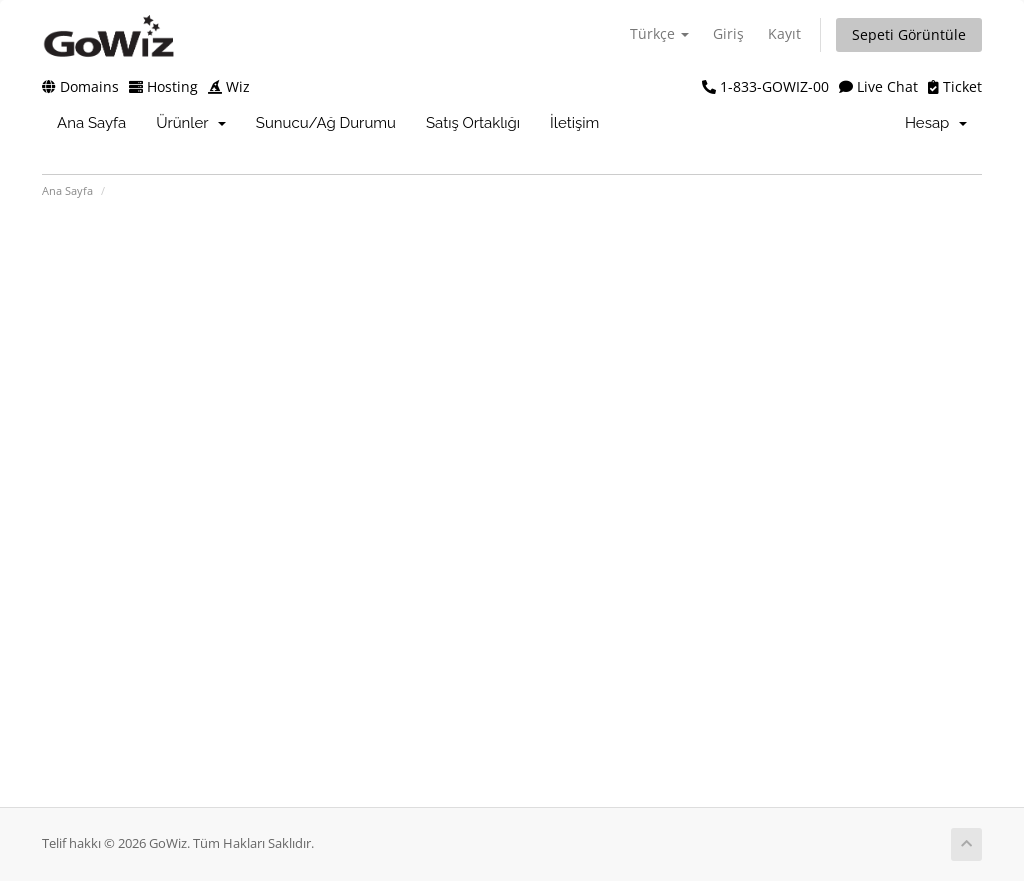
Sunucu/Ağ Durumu (326, 123)
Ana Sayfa (91, 123)
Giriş (728, 33)
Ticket (955, 86)
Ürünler (191, 123)
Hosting (163, 86)
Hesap (936, 123)
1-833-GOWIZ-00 (765, 86)
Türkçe (659, 33)
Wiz (229, 86)
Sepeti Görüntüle (909, 34)
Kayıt (784, 33)
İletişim (574, 123)
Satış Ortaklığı (473, 123)
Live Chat (878, 86)
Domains (80, 86)
